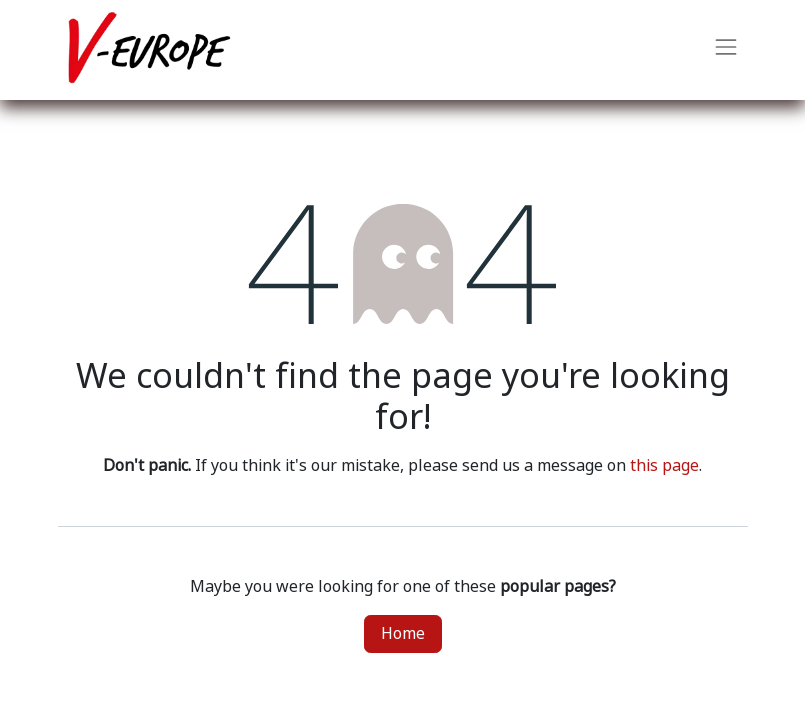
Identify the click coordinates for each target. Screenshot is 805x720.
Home (403, 633)
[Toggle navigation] (726, 50)
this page (664, 465)
